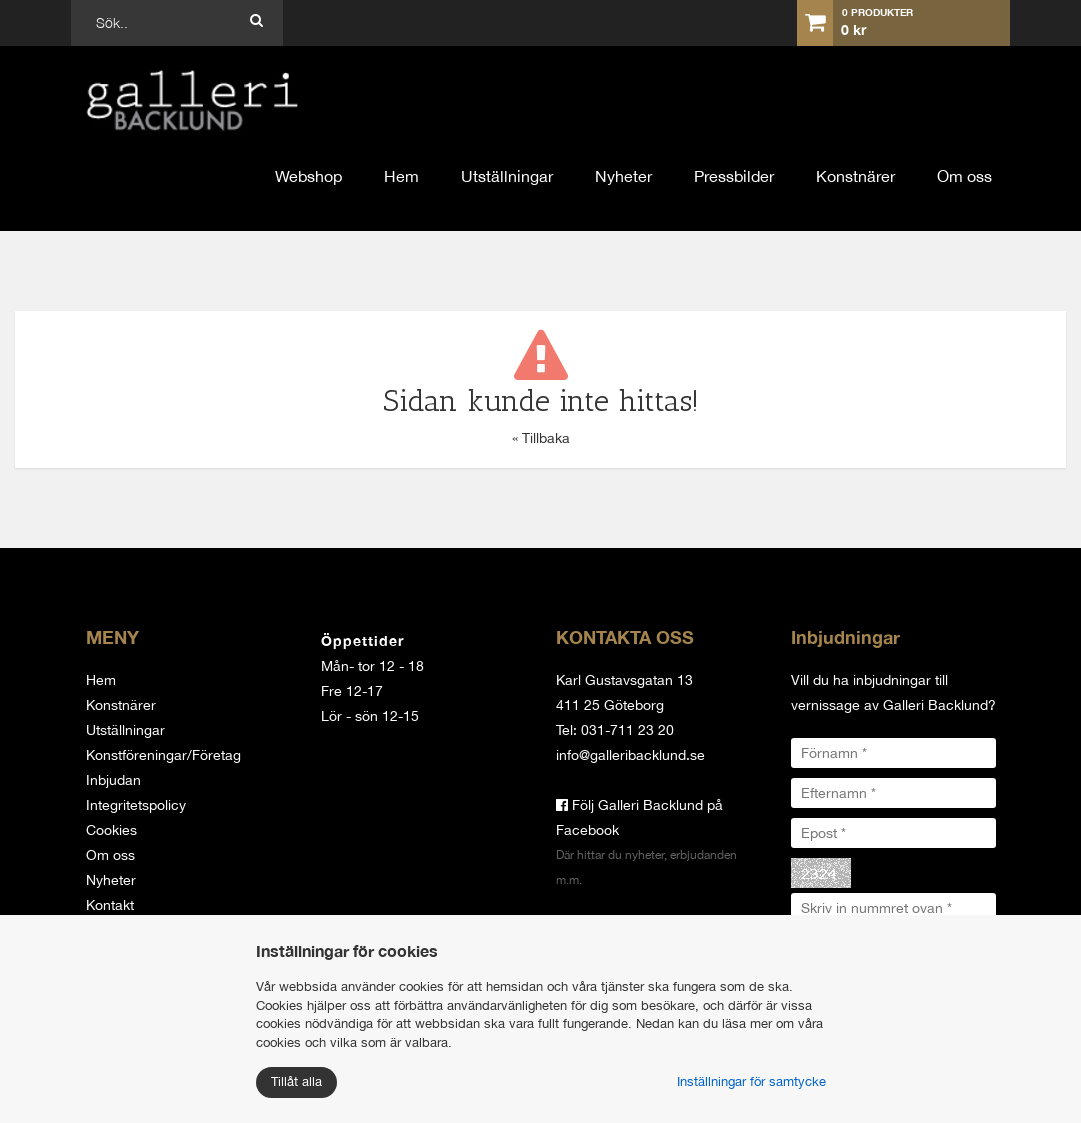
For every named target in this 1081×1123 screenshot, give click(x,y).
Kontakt (110, 905)
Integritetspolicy (136, 805)
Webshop (308, 176)
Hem (401, 176)
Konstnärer (855, 176)
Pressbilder (734, 176)
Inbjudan (113, 780)
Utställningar (507, 176)
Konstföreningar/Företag (163, 755)
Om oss (964, 176)
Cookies (111, 830)
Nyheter (623, 176)
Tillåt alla (296, 1081)
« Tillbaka (541, 438)
